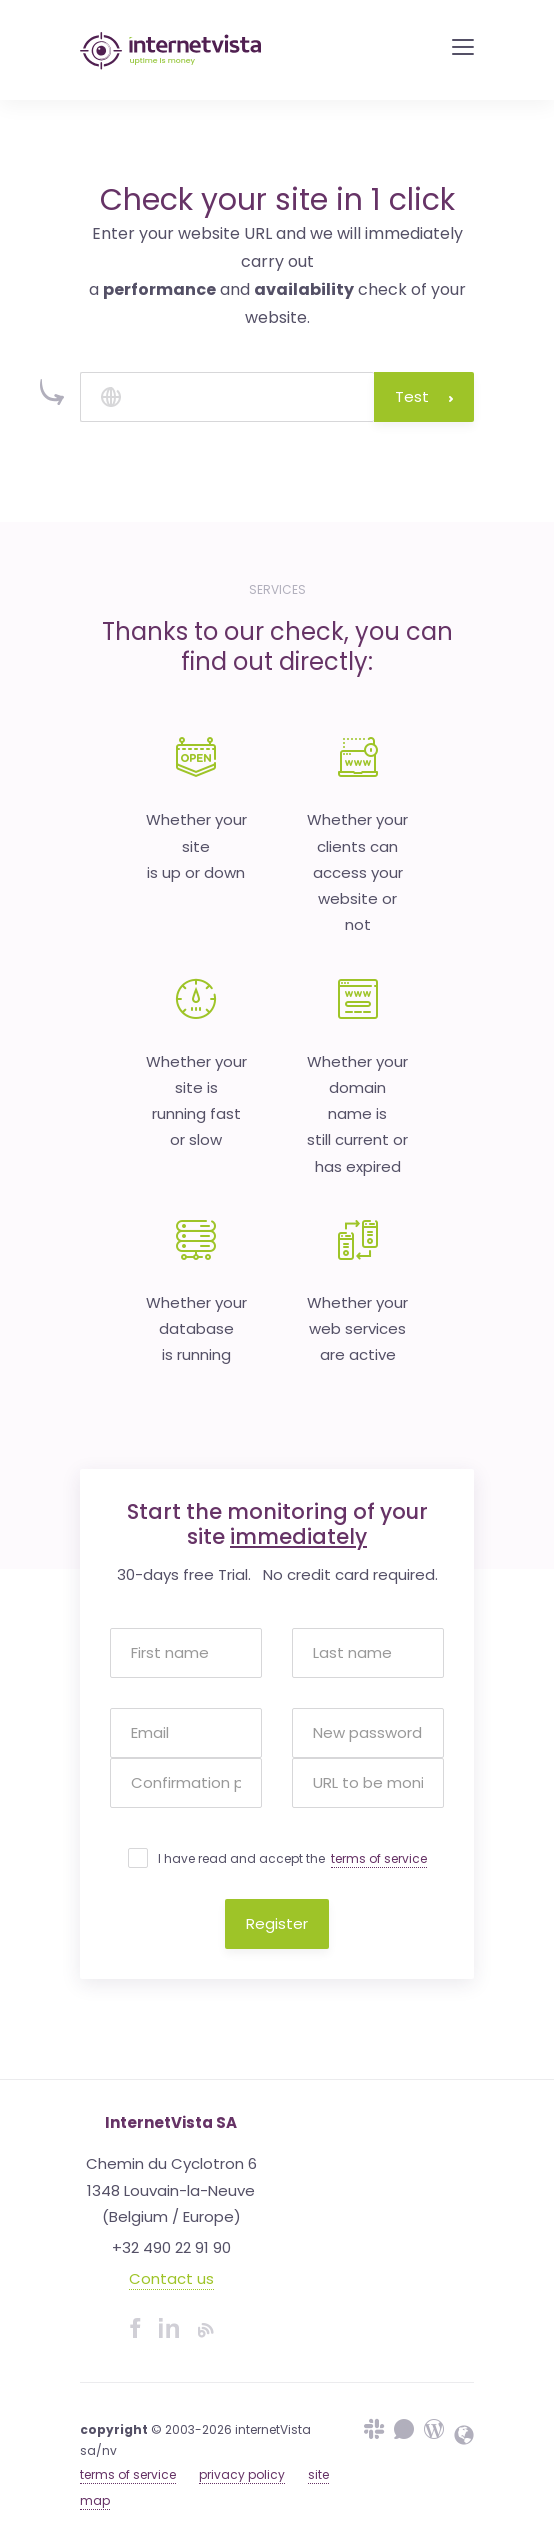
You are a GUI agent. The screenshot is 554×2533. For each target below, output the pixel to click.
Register (277, 1923)
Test (424, 396)
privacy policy (242, 2474)
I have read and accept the (292, 1859)
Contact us (171, 2278)
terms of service (379, 1858)
